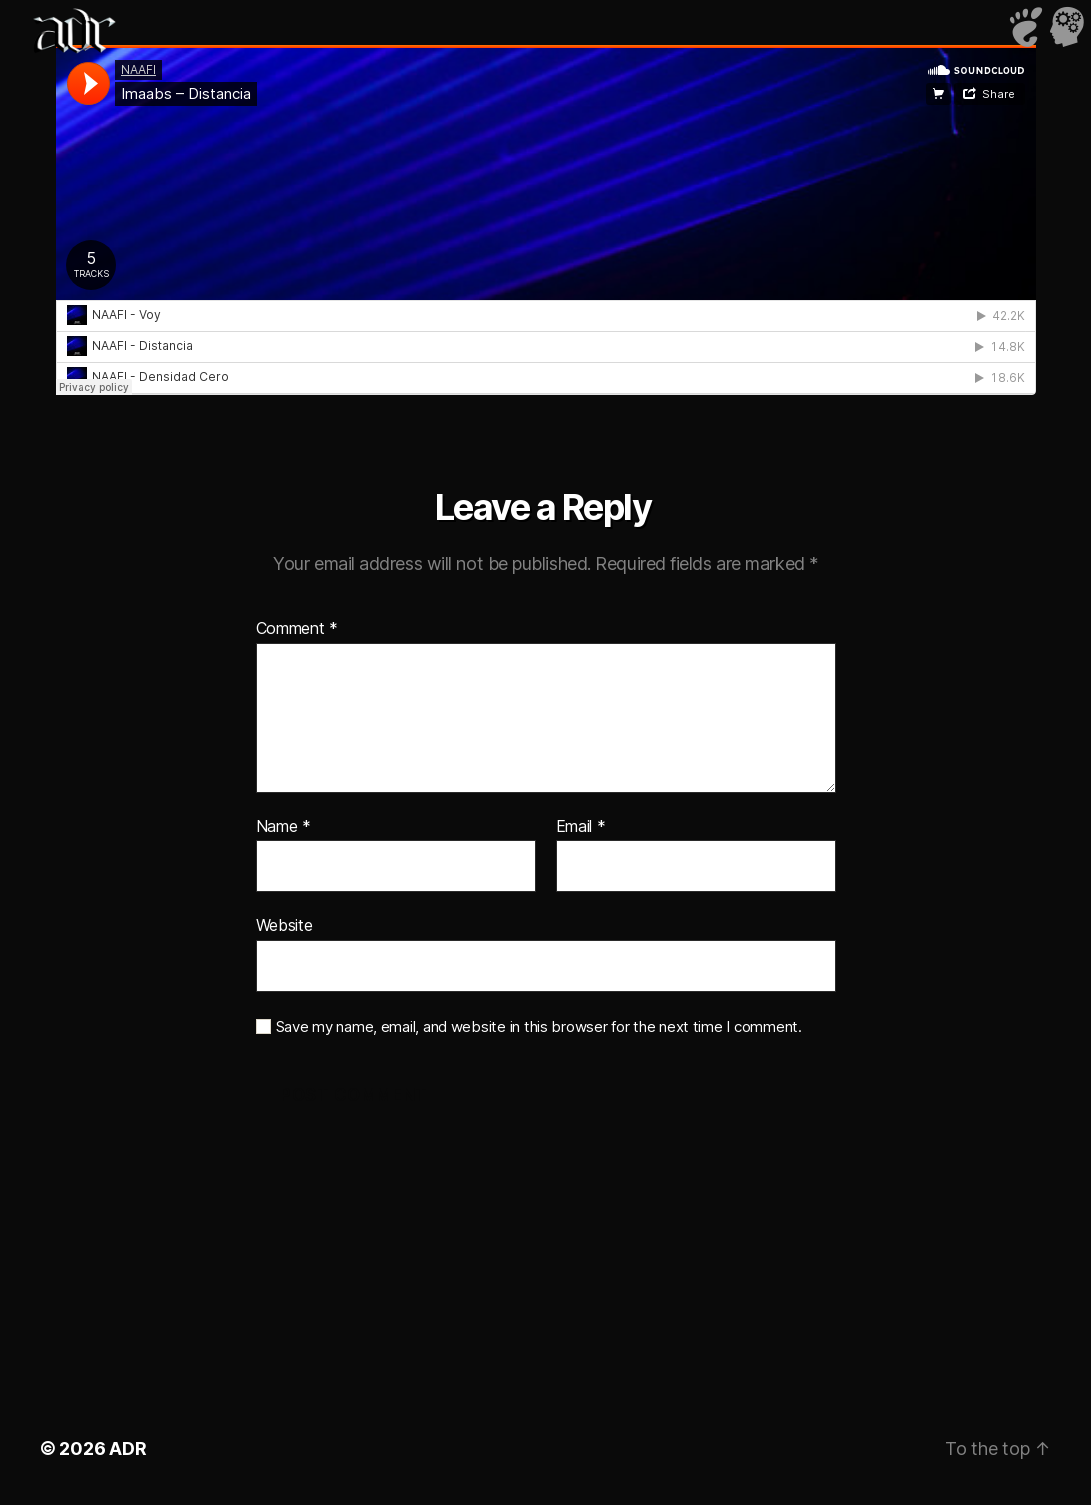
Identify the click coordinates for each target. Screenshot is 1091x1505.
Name (283, 827)
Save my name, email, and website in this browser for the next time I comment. (539, 1027)
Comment (297, 629)
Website (284, 925)
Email (581, 827)
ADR (127, 1448)
